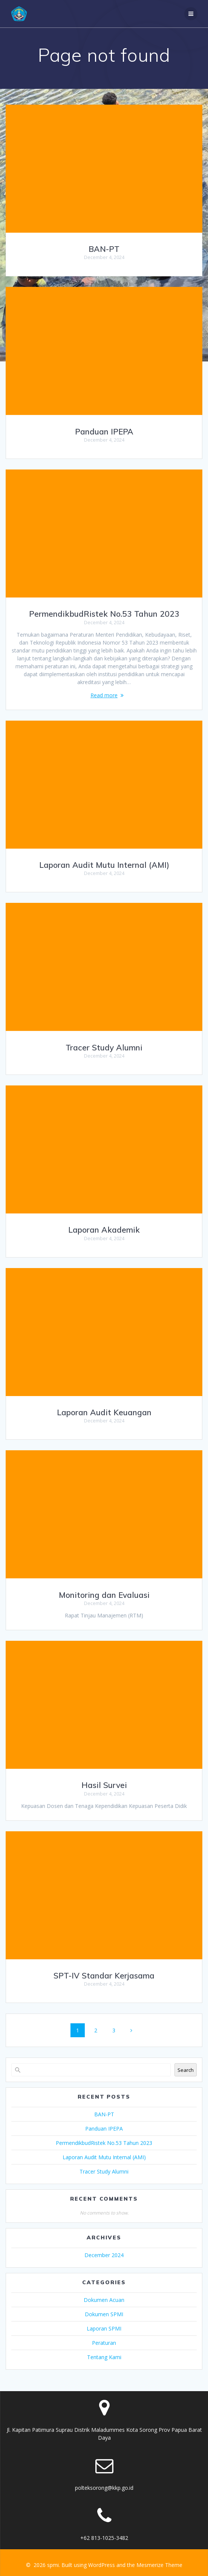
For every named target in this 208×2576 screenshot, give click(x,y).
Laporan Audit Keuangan (104, 1412)
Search (185, 2070)
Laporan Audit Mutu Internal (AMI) (104, 865)
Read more (104, 695)
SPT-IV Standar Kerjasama (104, 1975)
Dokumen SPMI (104, 2314)
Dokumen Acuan (104, 2299)
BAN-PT (104, 249)
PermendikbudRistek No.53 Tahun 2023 (104, 614)
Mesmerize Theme (159, 2564)
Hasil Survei (104, 1785)
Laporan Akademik (104, 1230)
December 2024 (104, 2255)
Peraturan (104, 2342)
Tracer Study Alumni (104, 1047)
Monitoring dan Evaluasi (104, 1595)
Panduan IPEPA (104, 431)
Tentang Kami (104, 2357)
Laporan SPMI (104, 2328)
